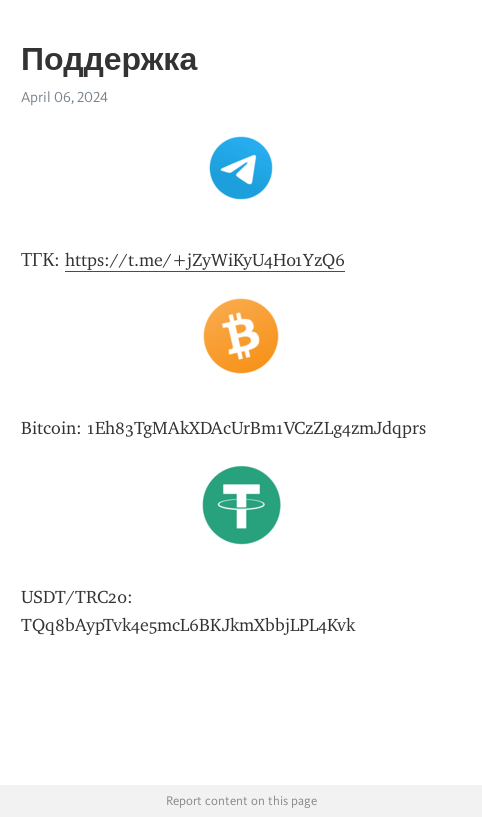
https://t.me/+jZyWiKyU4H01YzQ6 (205, 260)
